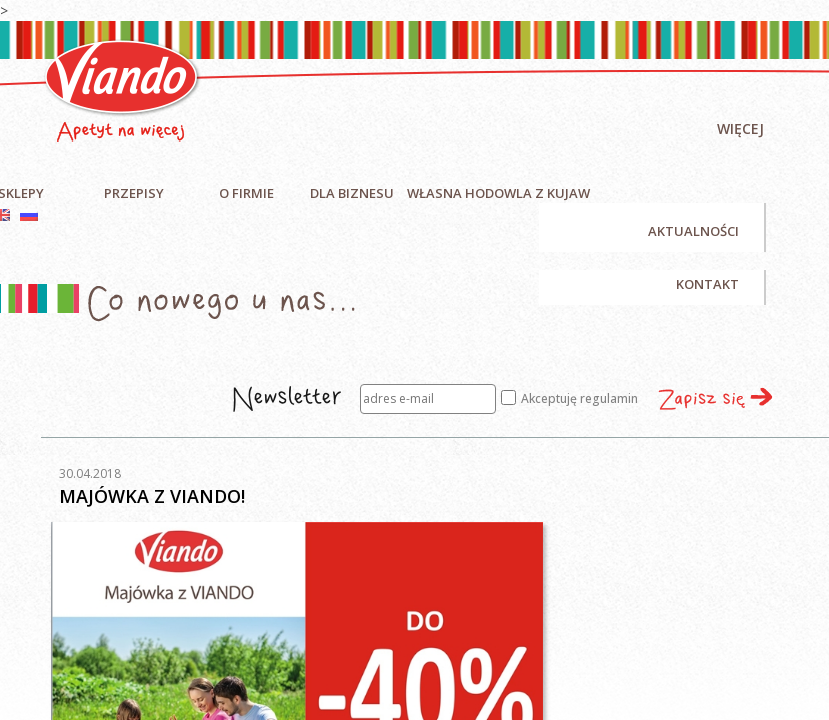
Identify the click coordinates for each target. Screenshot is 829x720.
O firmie (246, 193)
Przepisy (134, 193)
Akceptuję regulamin (569, 398)
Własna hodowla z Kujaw (498, 193)
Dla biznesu (352, 193)
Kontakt (707, 284)
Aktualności (693, 231)
